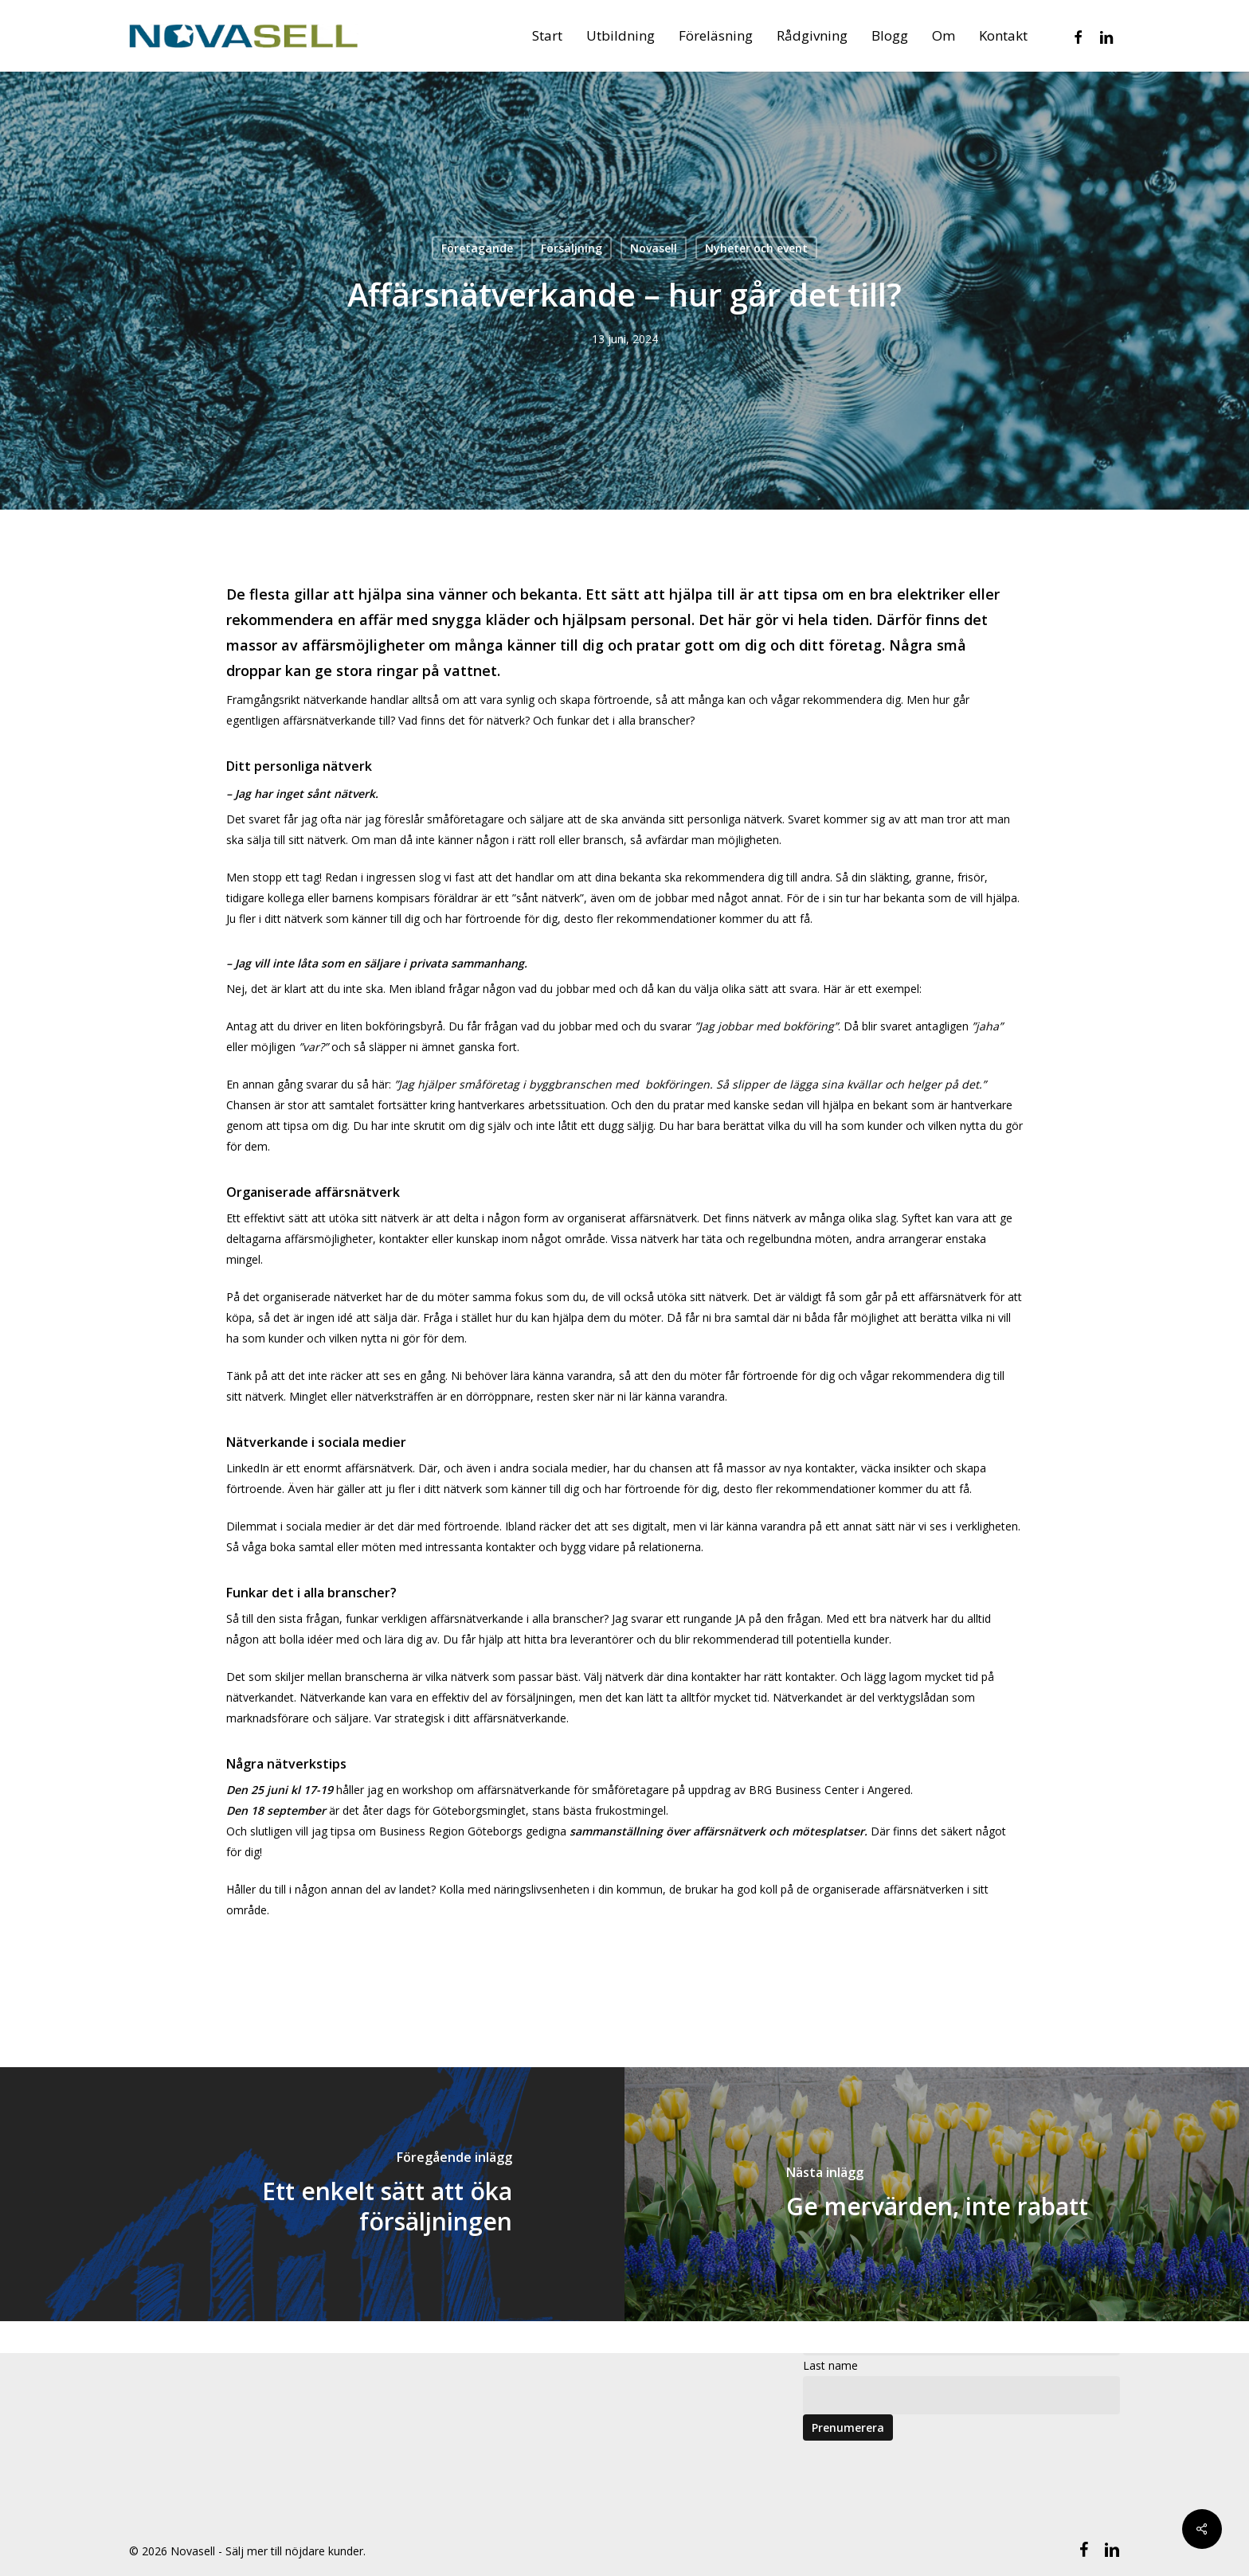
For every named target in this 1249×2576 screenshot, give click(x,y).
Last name (830, 2365)
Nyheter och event (756, 248)
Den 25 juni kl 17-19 (279, 1789)
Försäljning (571, 248)
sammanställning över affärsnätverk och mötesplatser (717, 1831)
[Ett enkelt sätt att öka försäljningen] (312, 2194)
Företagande (477, 248)
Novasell (653, 248)
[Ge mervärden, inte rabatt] (936, 2194)
